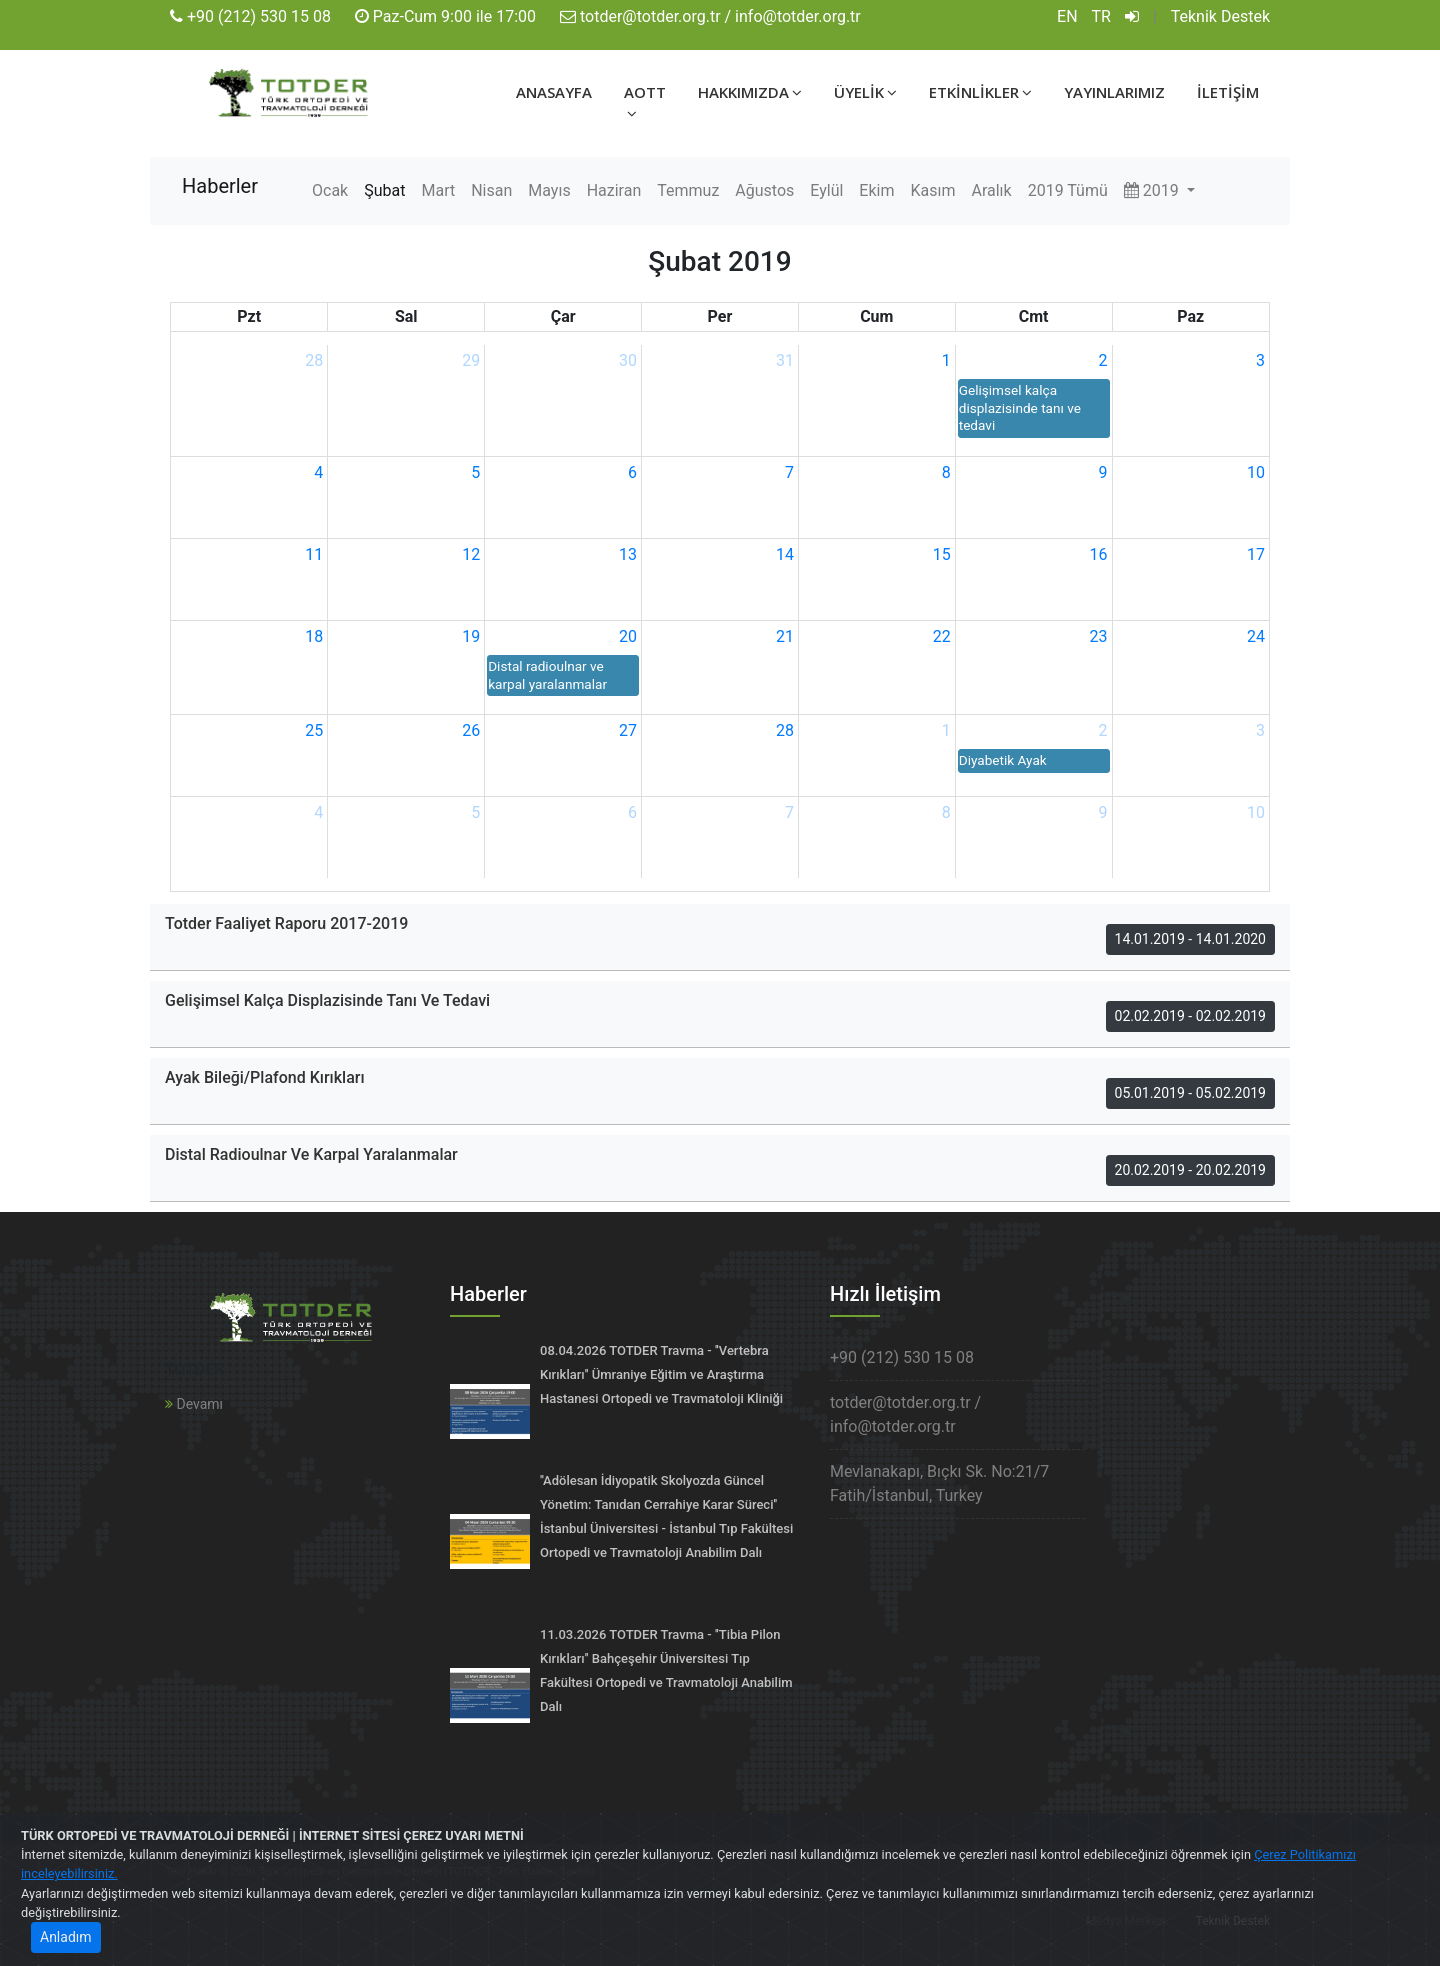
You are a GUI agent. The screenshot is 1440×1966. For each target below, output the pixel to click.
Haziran (614, 190)
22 (942, 636)
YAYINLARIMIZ (1114, 92)
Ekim (876, 190)
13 (628, 554)
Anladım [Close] (66, 1937)
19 (471, 636)
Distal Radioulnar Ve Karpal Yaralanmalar (311, 1154)
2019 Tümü (1068, 190)
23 (1099, 636)
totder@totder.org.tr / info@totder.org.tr (720, 16)
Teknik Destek (1220, 16)
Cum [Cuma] (876, 316)
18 (314, 636)
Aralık (991, 190)
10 (1256, 472)
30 (628, 360)
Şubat (384, 190)
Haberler (220, 186)
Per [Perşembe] (720, 316)
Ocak (330, 190)
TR (1101, 16)
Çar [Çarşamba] (563, 316)
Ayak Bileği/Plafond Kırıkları (265, 1077)
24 (1256, 636)
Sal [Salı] (406, 316)
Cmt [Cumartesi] (1034, 316)
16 (1099, 554)
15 (942, 554)
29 (471, 360)
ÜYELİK (865, 92)
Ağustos (764, 190)
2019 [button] (1153, 190)
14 (785, 554)
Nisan (491, 190)
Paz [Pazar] (1190, 316)
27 (628, 730)
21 (785, 636)
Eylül (826, 190)
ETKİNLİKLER (980, 92)
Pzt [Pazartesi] (249, 316)
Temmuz (688, 190)
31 (785, 360)
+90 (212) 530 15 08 (259, 16)
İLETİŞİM (1228, 92)
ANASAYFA (554, 92)
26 (471, 730)
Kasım (932, 190)
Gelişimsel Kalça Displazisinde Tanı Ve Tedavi (327, 1000)
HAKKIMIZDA (750, 92)
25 (314, 730)
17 (1256, 554)
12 (471, 554)
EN (1067, 16)
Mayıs (549, 190)
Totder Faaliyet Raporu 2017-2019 (286, 923)
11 (314, 554)
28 (314, 360)
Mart (438, 190)
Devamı (194, 1404)
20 (628, 636)
